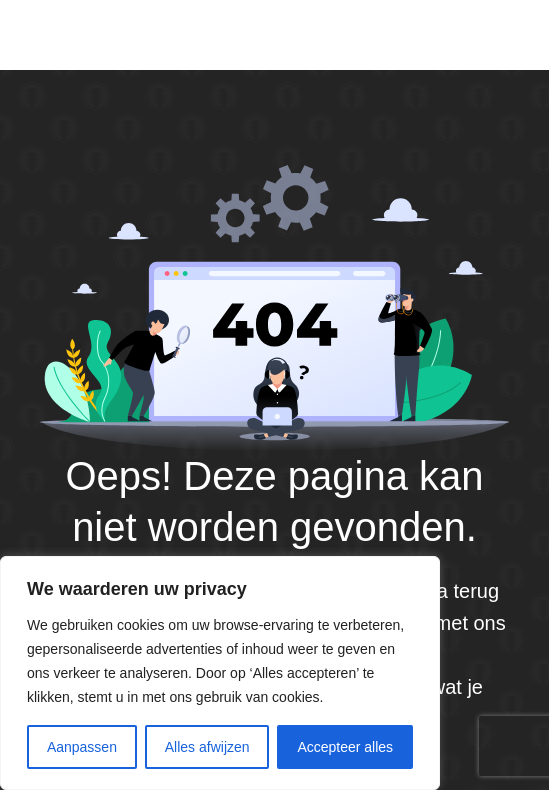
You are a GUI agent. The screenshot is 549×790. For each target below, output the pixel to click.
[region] (220, 673)
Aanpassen (82, 747)
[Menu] (507, 35)
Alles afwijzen (207, 747)
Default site (100, 34)
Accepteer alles (345, 747)
